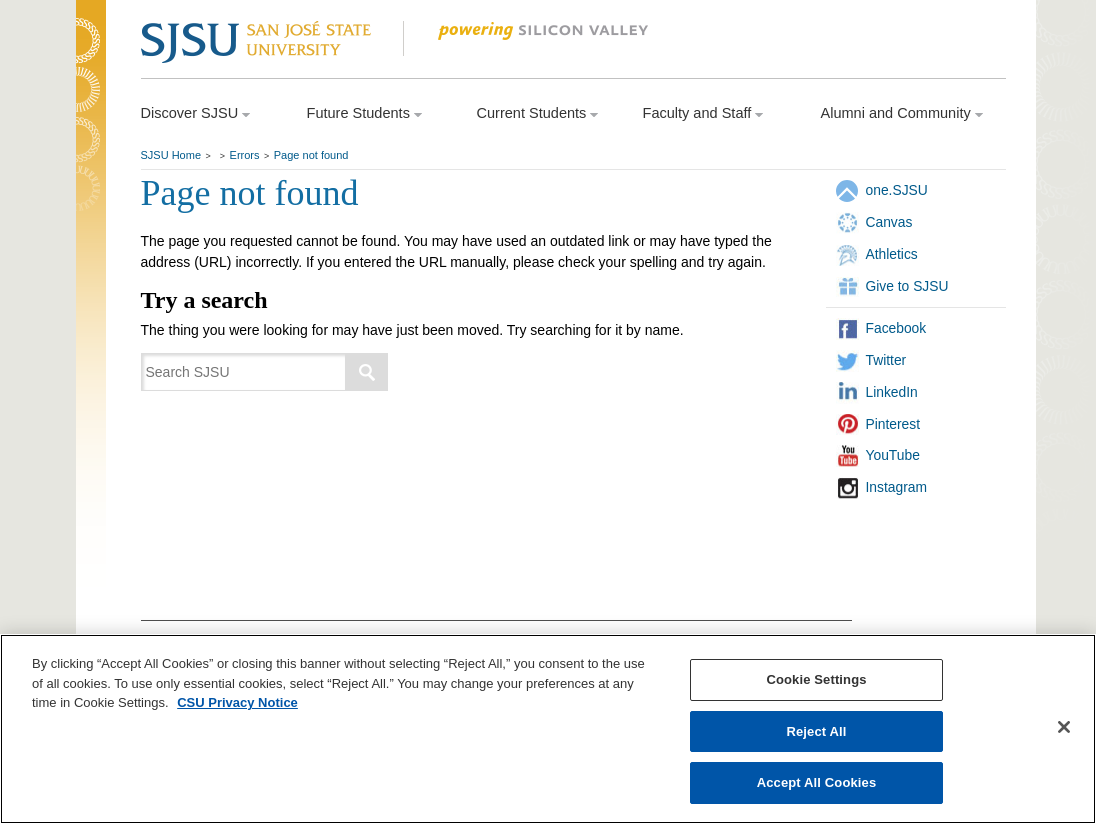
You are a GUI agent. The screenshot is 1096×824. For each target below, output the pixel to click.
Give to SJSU (907, 286)
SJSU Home (171, 155)
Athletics (892, 254)
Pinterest (893, 424)
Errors (245, 155)
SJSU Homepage (91, 67)
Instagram (896, 487)
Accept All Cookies (817, 782)
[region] (548, 729)
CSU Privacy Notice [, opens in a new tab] (237, 702)
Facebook (896, 328)
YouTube (893, 455)
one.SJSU (897, 190)
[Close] (1064, 727)
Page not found (311, 155)
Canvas (889, 222)
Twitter (886, 360)
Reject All (816, 731)
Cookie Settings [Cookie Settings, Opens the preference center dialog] (816, 679)
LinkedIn (892, 392)
